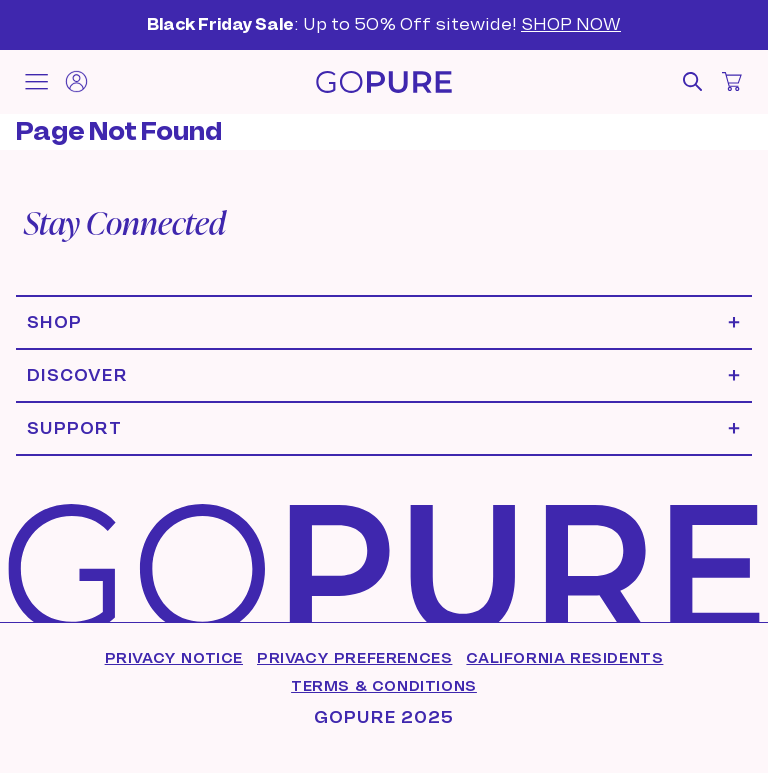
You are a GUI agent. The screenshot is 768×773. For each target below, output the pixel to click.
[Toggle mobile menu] (36, 82)
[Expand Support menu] (384, 428)
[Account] (76, 81)
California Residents (564, 658)
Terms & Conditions (384, 686)
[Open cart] (732, 81)
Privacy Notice (174, 658)
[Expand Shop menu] (384, 322)
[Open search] (692, 81)
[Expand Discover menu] (384, 375)
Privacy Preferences (354, 658)
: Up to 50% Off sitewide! (384, 24)
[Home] (384, 82)
